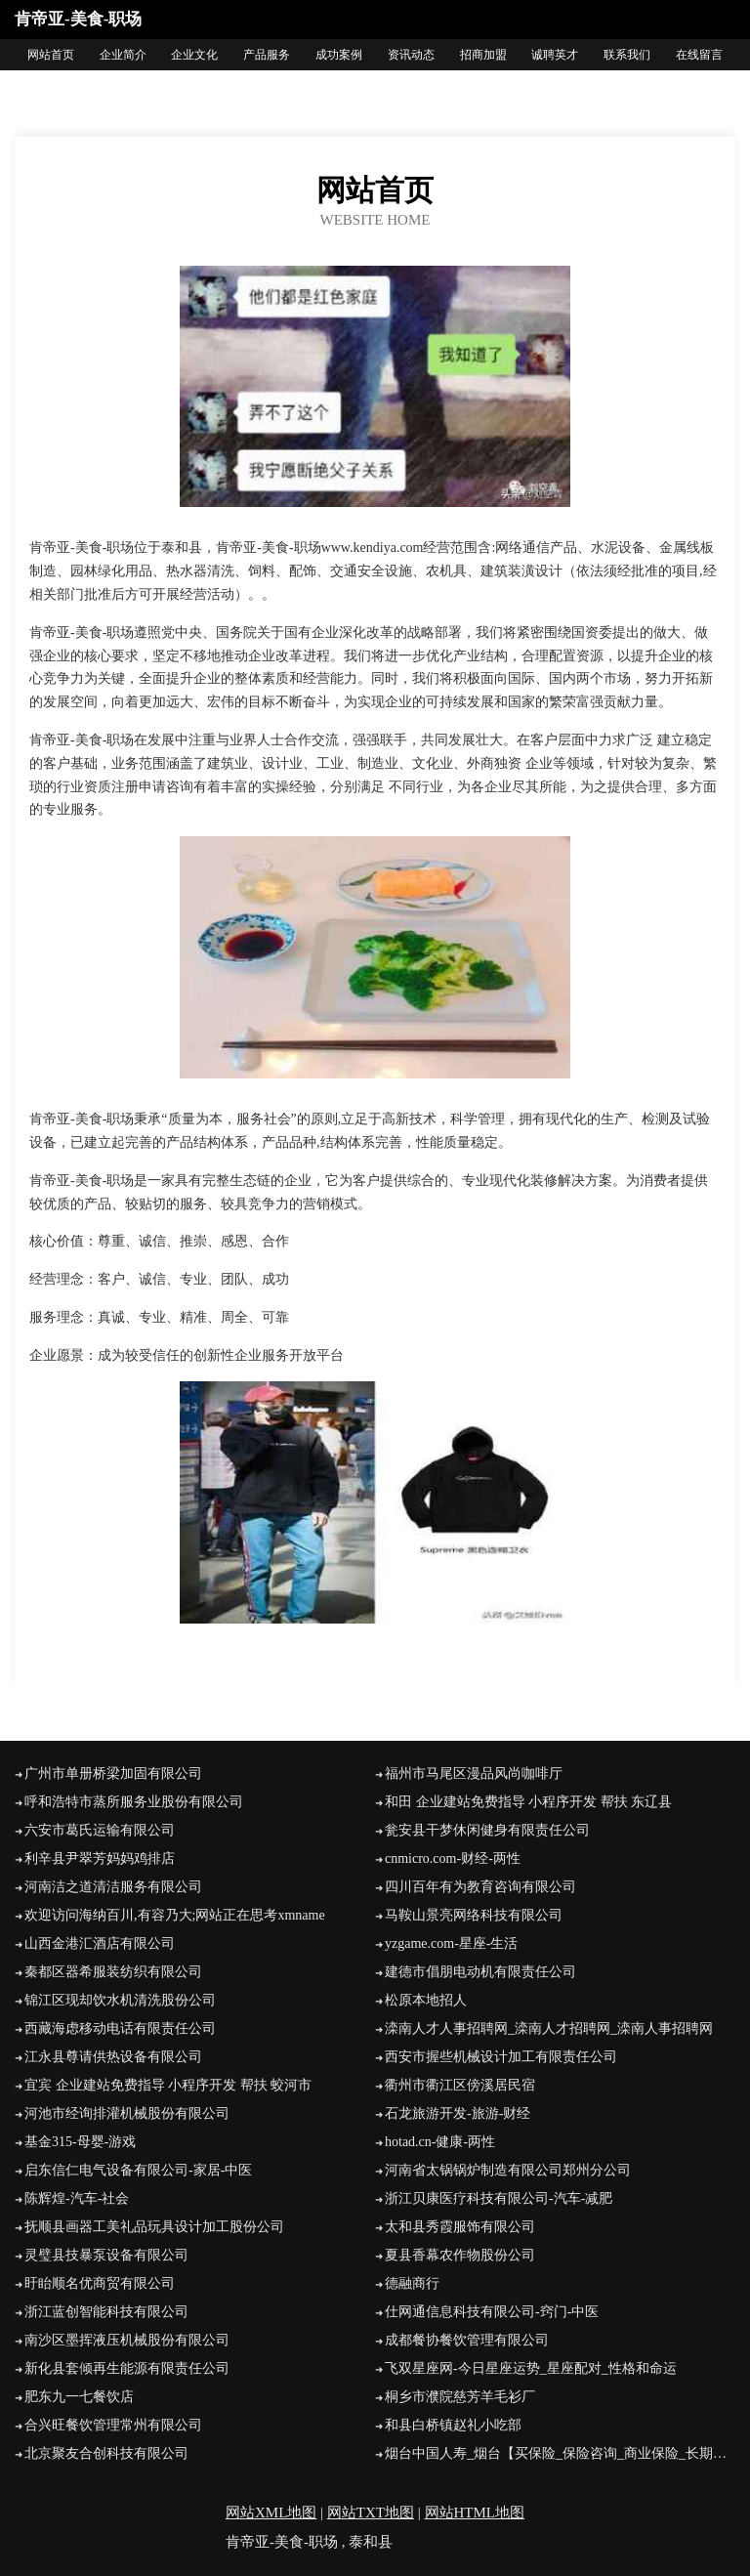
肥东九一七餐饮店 (79, 2396)
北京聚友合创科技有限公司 (106, 2453)
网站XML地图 (271, 2512)
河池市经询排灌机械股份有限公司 (126, 2113)
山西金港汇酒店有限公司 (99, 1943)
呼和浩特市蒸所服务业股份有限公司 (133, 1802)
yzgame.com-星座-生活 (451, 1943)
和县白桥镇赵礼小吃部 (453, 2425)
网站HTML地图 (475, 2512)
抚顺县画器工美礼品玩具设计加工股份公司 (154, 2226)
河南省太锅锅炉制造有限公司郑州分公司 (508, 2170)
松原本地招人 (426, 2000)
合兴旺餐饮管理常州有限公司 (113, 2425)
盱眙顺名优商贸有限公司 (99, 2283)
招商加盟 (483, 55)
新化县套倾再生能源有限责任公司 (126, 2368)
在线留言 (699, 55)
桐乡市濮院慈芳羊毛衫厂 (460, 2396)
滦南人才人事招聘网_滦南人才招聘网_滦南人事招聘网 (549, 2028)
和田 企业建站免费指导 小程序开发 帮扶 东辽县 (528, 1802)
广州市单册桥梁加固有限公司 (113, 1773)
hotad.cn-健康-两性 (440, 2141)
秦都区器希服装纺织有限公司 (113, 1971)
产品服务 (266, 55)
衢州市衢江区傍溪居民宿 (460, 2085)
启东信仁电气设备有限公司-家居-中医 (138, 2170)
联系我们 (627, 55)
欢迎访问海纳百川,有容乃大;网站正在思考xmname (174, 1915)
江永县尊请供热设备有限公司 (113, 2056)
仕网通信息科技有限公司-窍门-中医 (492, 2311)
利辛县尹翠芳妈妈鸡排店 (99, 1858)
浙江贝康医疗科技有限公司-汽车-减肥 (498, 2198)
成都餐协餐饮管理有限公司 (467, 2340)
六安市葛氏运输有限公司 (99, 1830)
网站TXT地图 (370, 2512)
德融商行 (412, 2283)
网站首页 (50, 55)
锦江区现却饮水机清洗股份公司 (120, 2000)
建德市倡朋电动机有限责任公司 (480, 1971)
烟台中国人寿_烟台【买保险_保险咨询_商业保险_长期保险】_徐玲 (560, 2453)
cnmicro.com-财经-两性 (453, 1858)
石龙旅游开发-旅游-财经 (457, 2113)
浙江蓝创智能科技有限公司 (106, 2311)
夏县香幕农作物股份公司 (460, 2255)
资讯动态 (411, 55)
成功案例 (338, 55)
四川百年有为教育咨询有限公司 (480, 1886)
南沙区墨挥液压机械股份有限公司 (126, 2340)
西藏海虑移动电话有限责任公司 (120, 2028)
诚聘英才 (554, 55)
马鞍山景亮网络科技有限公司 (473, 1915)
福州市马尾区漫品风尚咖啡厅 (473, 1773)
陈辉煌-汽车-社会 (76, 2198)
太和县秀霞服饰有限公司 (460, 2226)
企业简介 (123, 55)
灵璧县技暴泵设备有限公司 (106, 2255)
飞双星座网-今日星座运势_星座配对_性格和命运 (531, 2368)
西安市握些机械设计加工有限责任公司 (501, 2056)
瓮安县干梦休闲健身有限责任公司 (487, 1830)
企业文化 (194, 55)
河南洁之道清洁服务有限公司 (113, 1886)
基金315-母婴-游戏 (80, 2141)
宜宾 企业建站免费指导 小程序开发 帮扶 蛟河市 (168, 2085)
